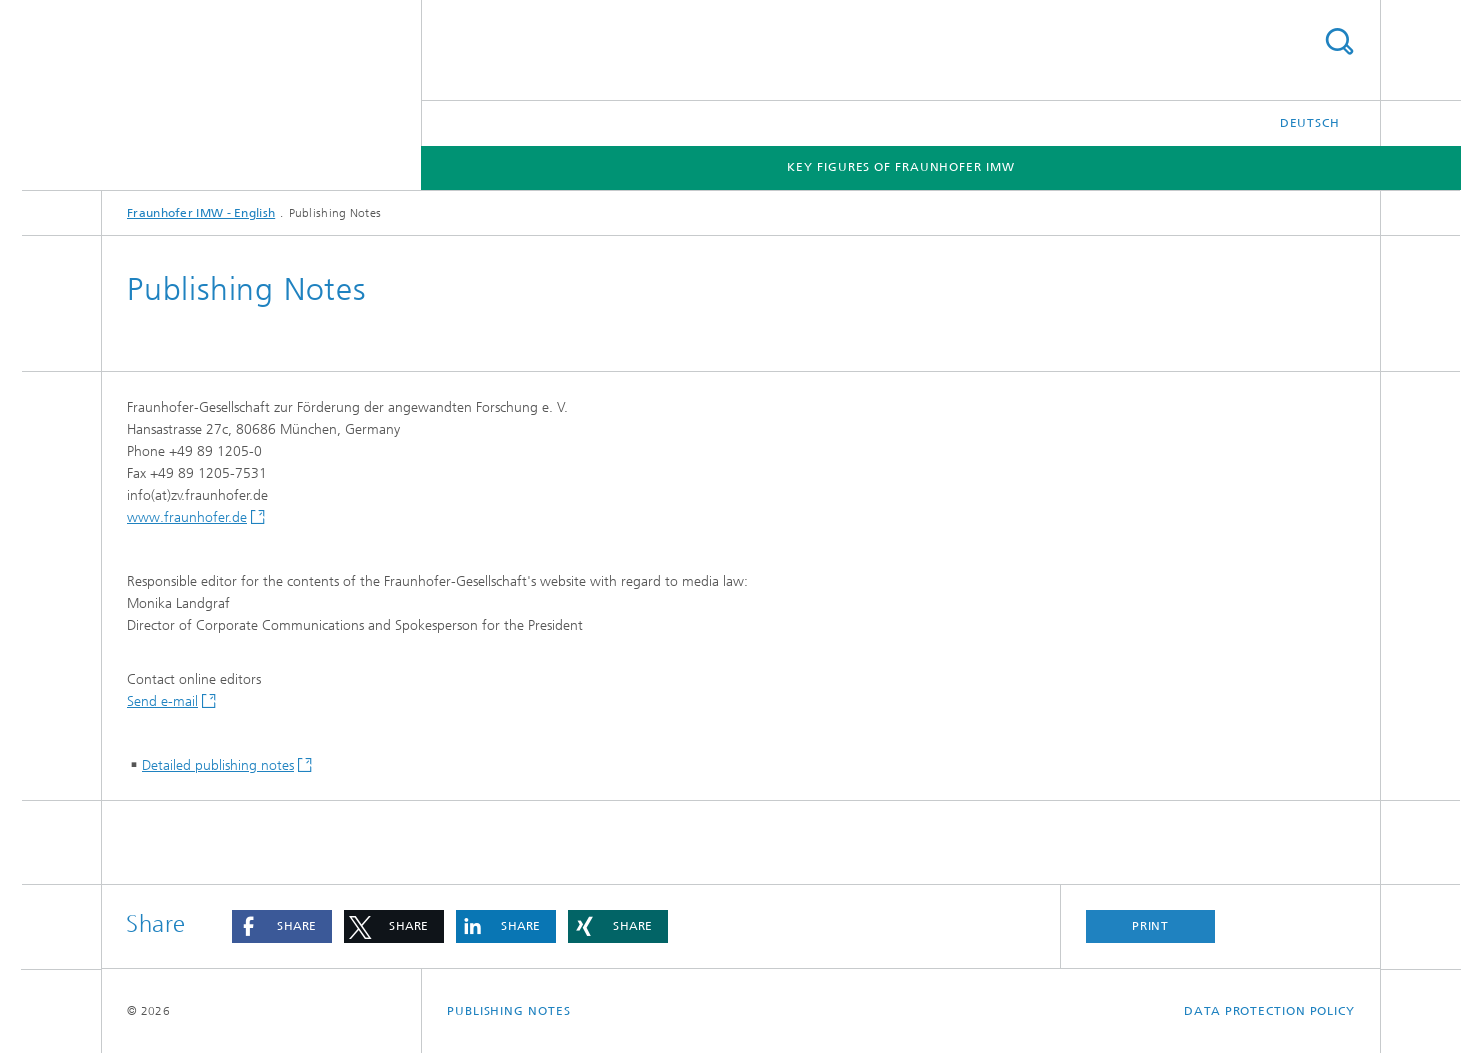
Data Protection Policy (1269, 1011)
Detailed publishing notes (218, 765)
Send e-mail (162, 701)
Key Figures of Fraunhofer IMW (900, 167)
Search (1339, 41)
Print (1151, 926)
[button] (282, 926)
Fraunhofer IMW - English (201, 213)
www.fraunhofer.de (187, 517)
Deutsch (1310, 123)
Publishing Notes (508, 1011)
